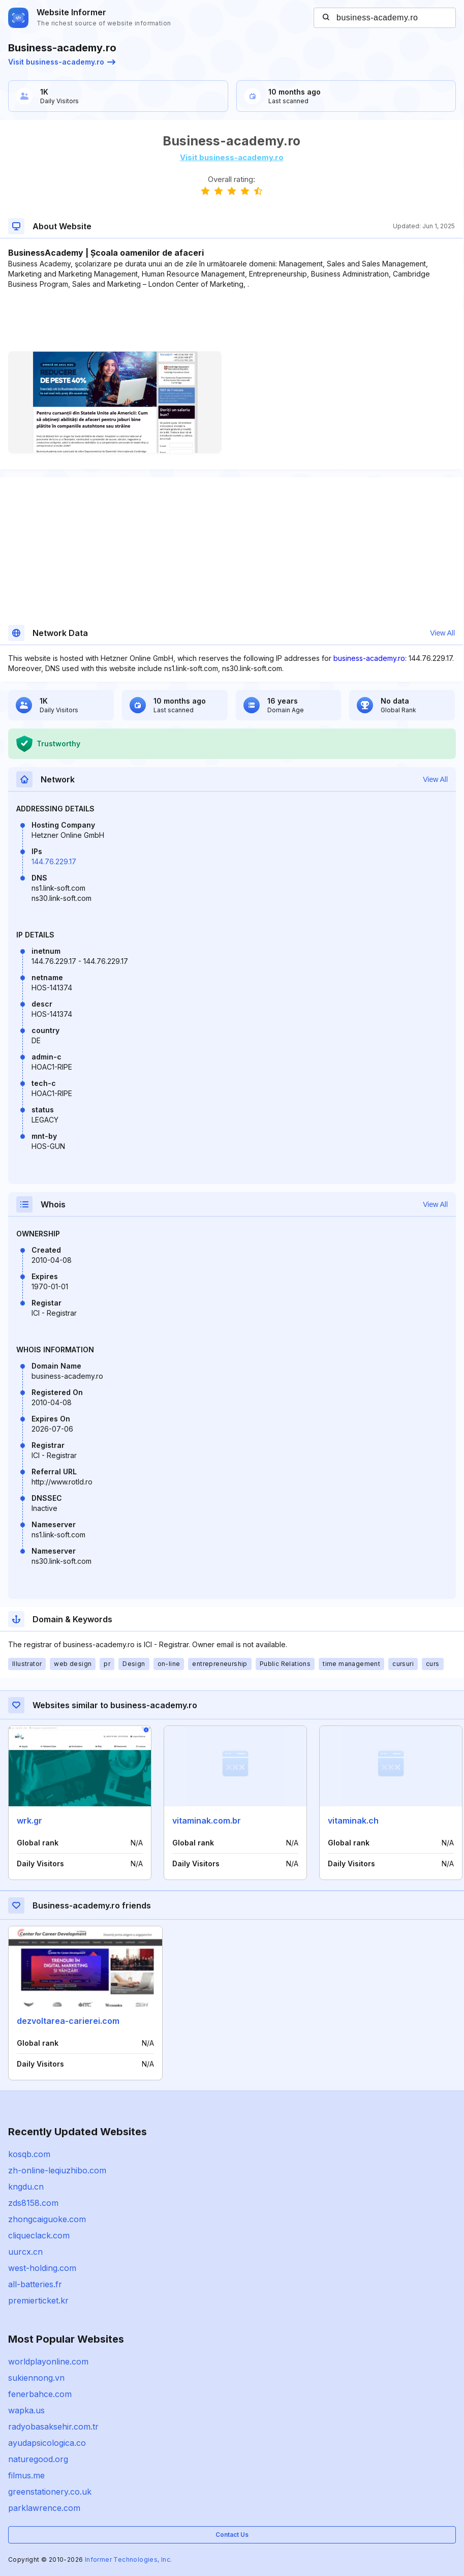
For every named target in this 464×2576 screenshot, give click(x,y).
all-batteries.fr (35, 2284)
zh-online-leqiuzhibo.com (57, 2170)
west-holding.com (42, 2268)
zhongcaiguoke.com (47, 2219)
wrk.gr (29, 1820)
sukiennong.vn (36, 2378)
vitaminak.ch (353, 1820)
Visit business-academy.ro (61, 61)
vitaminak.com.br (206, 1820)
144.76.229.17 (54, 861)
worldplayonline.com (48, 2361)
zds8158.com (33, 2203)
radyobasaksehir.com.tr (53, 2426)
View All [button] (442, 633)
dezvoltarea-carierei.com (68, 2021)
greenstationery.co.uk (49, 2492)
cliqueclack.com (39, 2235)
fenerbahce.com (40, 2394)
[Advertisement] (231, 320)
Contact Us (232, 2534)
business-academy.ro (369, 658)
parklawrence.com (44, 2508)
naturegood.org (38, 2459)
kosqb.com (29, 2154)
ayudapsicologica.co (47, 2443)
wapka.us (26, 2410)
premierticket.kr (38, 2300)
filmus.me (26, 2475)
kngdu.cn (26, 2186)
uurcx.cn (25, 2252)
